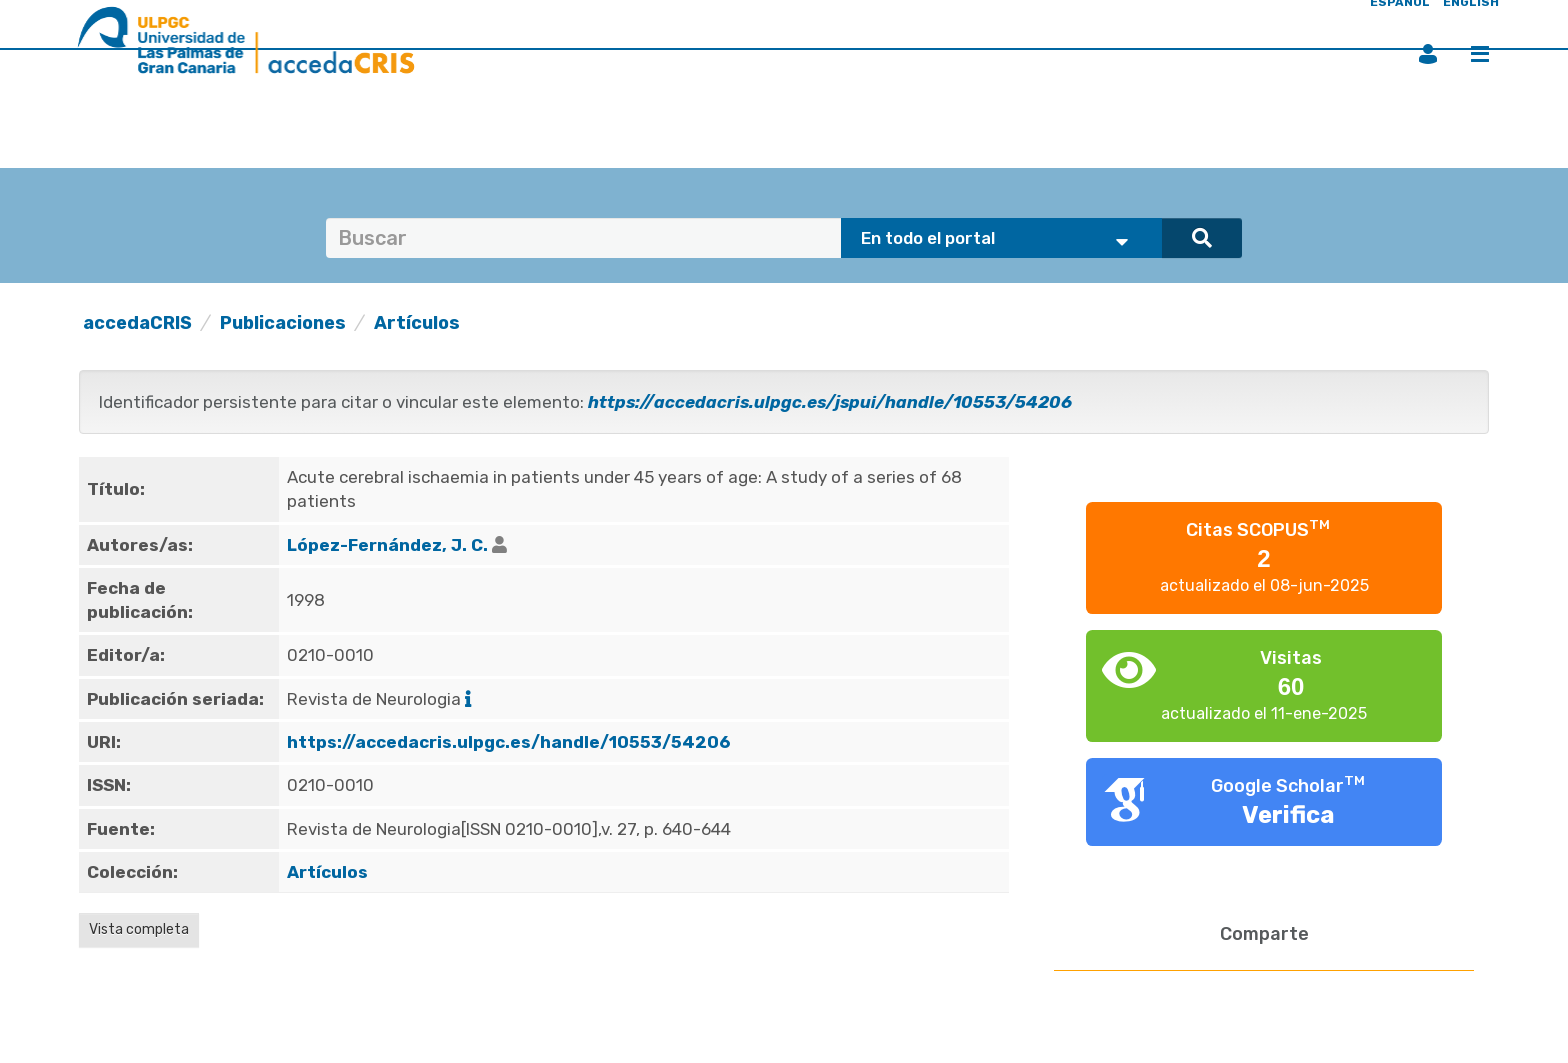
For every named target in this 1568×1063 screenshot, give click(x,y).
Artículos (417, 323)
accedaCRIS (137, 323)
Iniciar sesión (1428, 54)
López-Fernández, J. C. (387, 545)
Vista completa (139, 929)
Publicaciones (283, 323)
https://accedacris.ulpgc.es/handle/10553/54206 (508, 742)
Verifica (1288, 815)
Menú (1480, 54)
